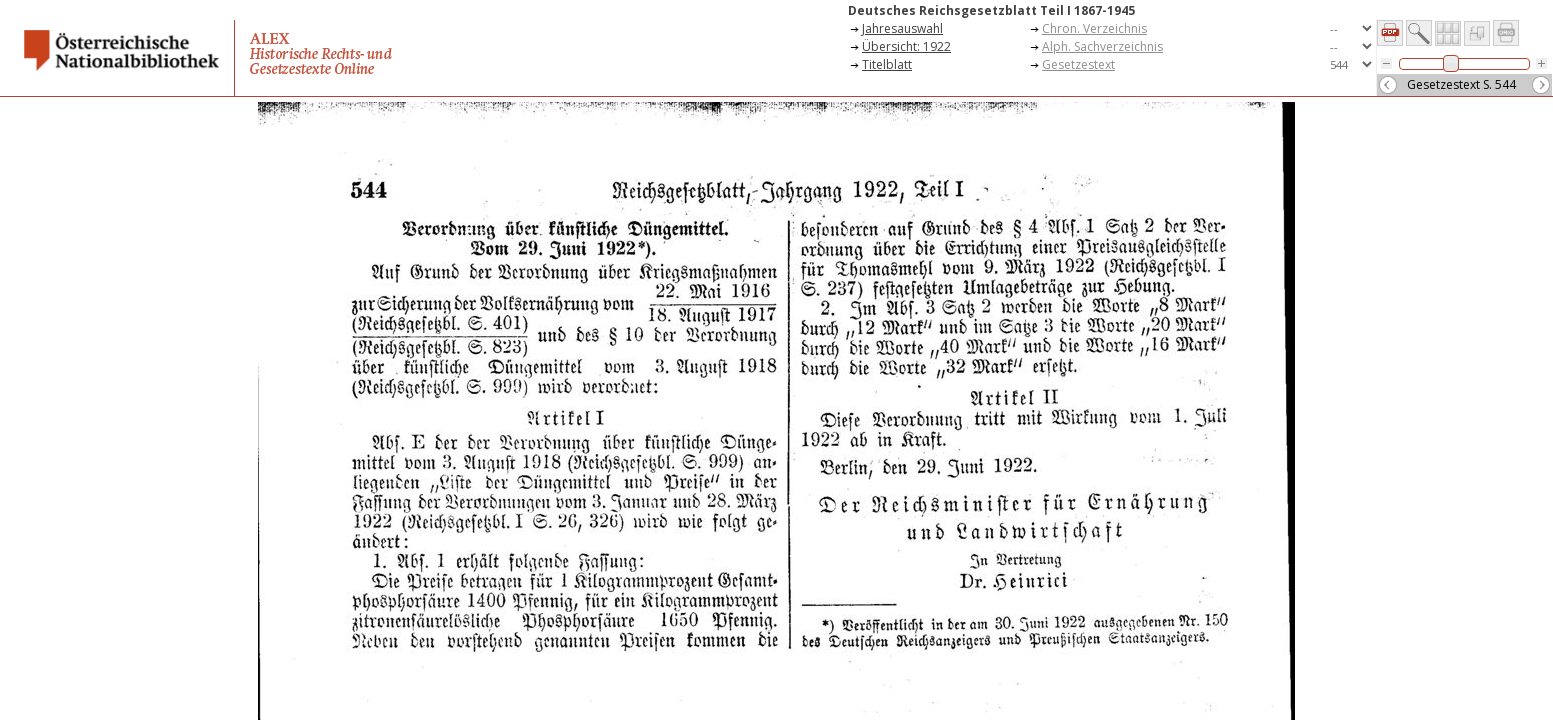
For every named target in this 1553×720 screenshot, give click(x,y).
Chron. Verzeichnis (1094, 28)
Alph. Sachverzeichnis (1102, 46)
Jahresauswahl (902, 28)
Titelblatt (887, 64)
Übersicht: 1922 (906, 46)
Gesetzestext (1078, 64)
